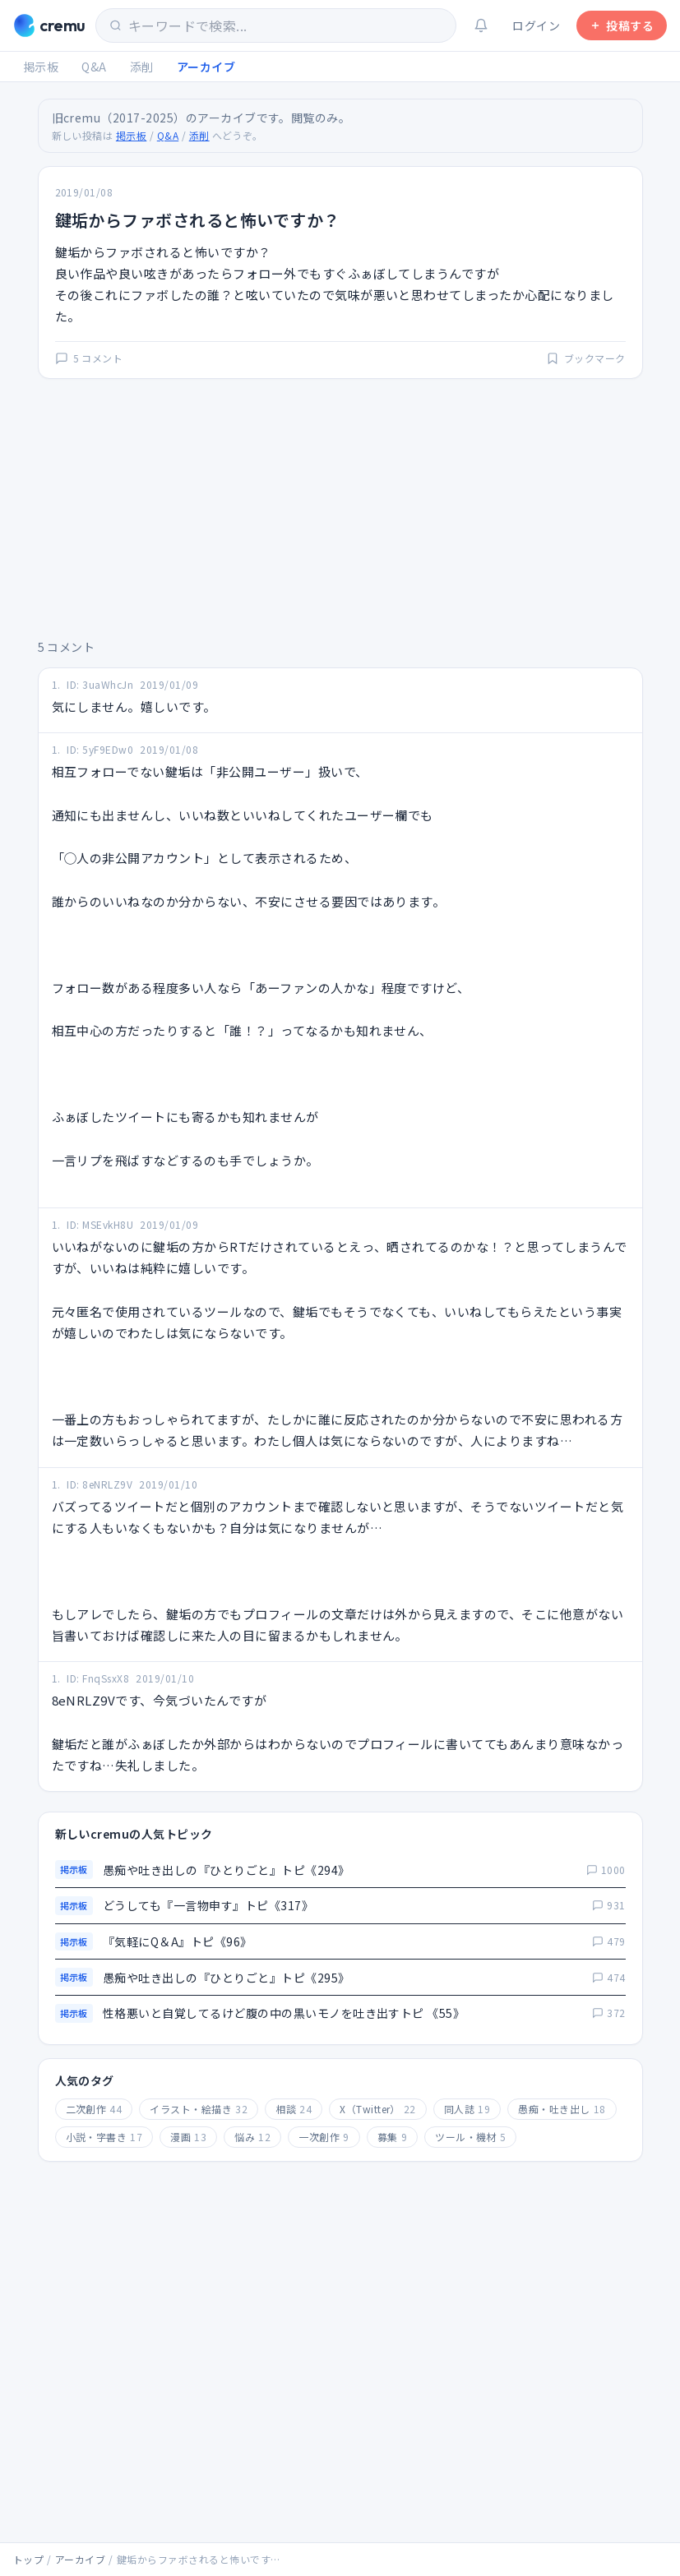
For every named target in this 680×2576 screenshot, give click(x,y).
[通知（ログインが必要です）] (481, 25)
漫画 (188, 2137)
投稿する (622, 25)
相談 (293, 2109)
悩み (252, 2137)
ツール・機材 (470, 2137)
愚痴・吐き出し (561, 2109)
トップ (28, 2559)
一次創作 (323, 2137)
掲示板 (40, 66)
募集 (392, 2137)
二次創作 (94, 2109)
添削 (142, 66)
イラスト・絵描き (198, 2109)
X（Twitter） (378, 2109)
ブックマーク (586, 358)
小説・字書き (104, 2137)
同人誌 (467, 2109)
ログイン (536, 25)
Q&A (93, 66)
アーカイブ (206, 66)
